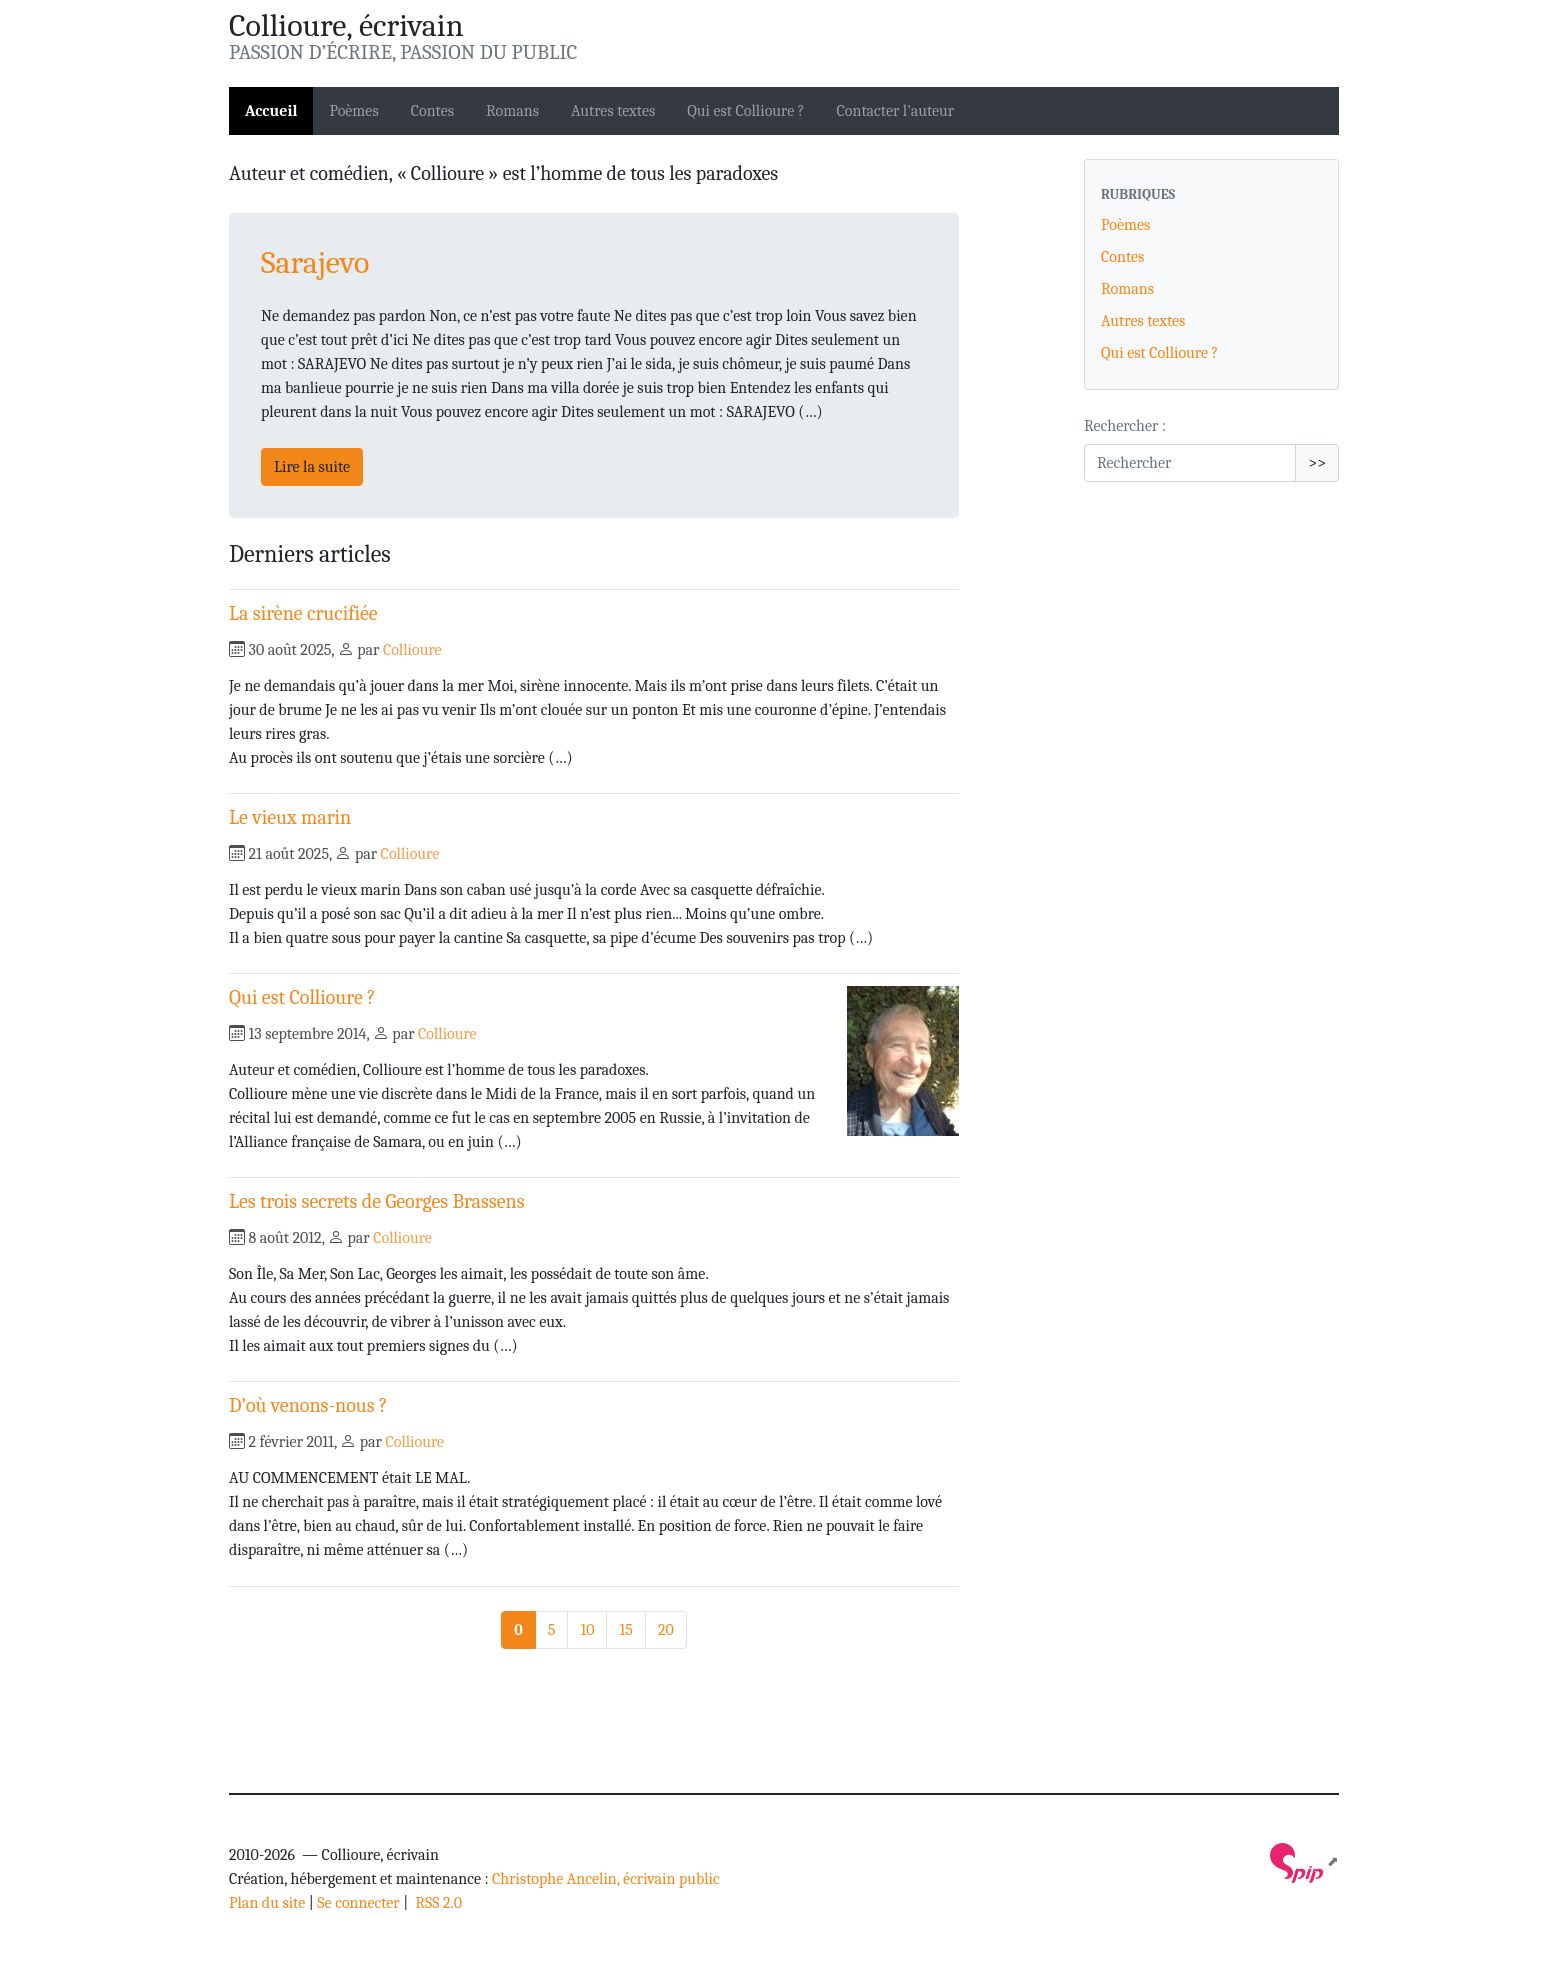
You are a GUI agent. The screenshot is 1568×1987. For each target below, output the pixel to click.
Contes (432, 111)
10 (587, 1630)
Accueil (271, 111)
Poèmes (353, 111)
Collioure (412, 650)
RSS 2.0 (437, 1903)
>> (1317, 463)
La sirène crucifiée (303, 613)
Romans (512, 111)
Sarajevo (315, 262)
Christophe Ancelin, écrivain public (606, 1879)
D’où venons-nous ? (308, 1405)
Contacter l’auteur (895, 111)
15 (625, 1630)
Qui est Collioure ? (745, 111)
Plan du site (267, 1903)
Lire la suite (312, 467)
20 (666, 1630)
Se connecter (358, 1903)
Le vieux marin (290, 817)
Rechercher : (1125, 426)
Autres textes (613, 111)
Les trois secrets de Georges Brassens (377, 1201)
